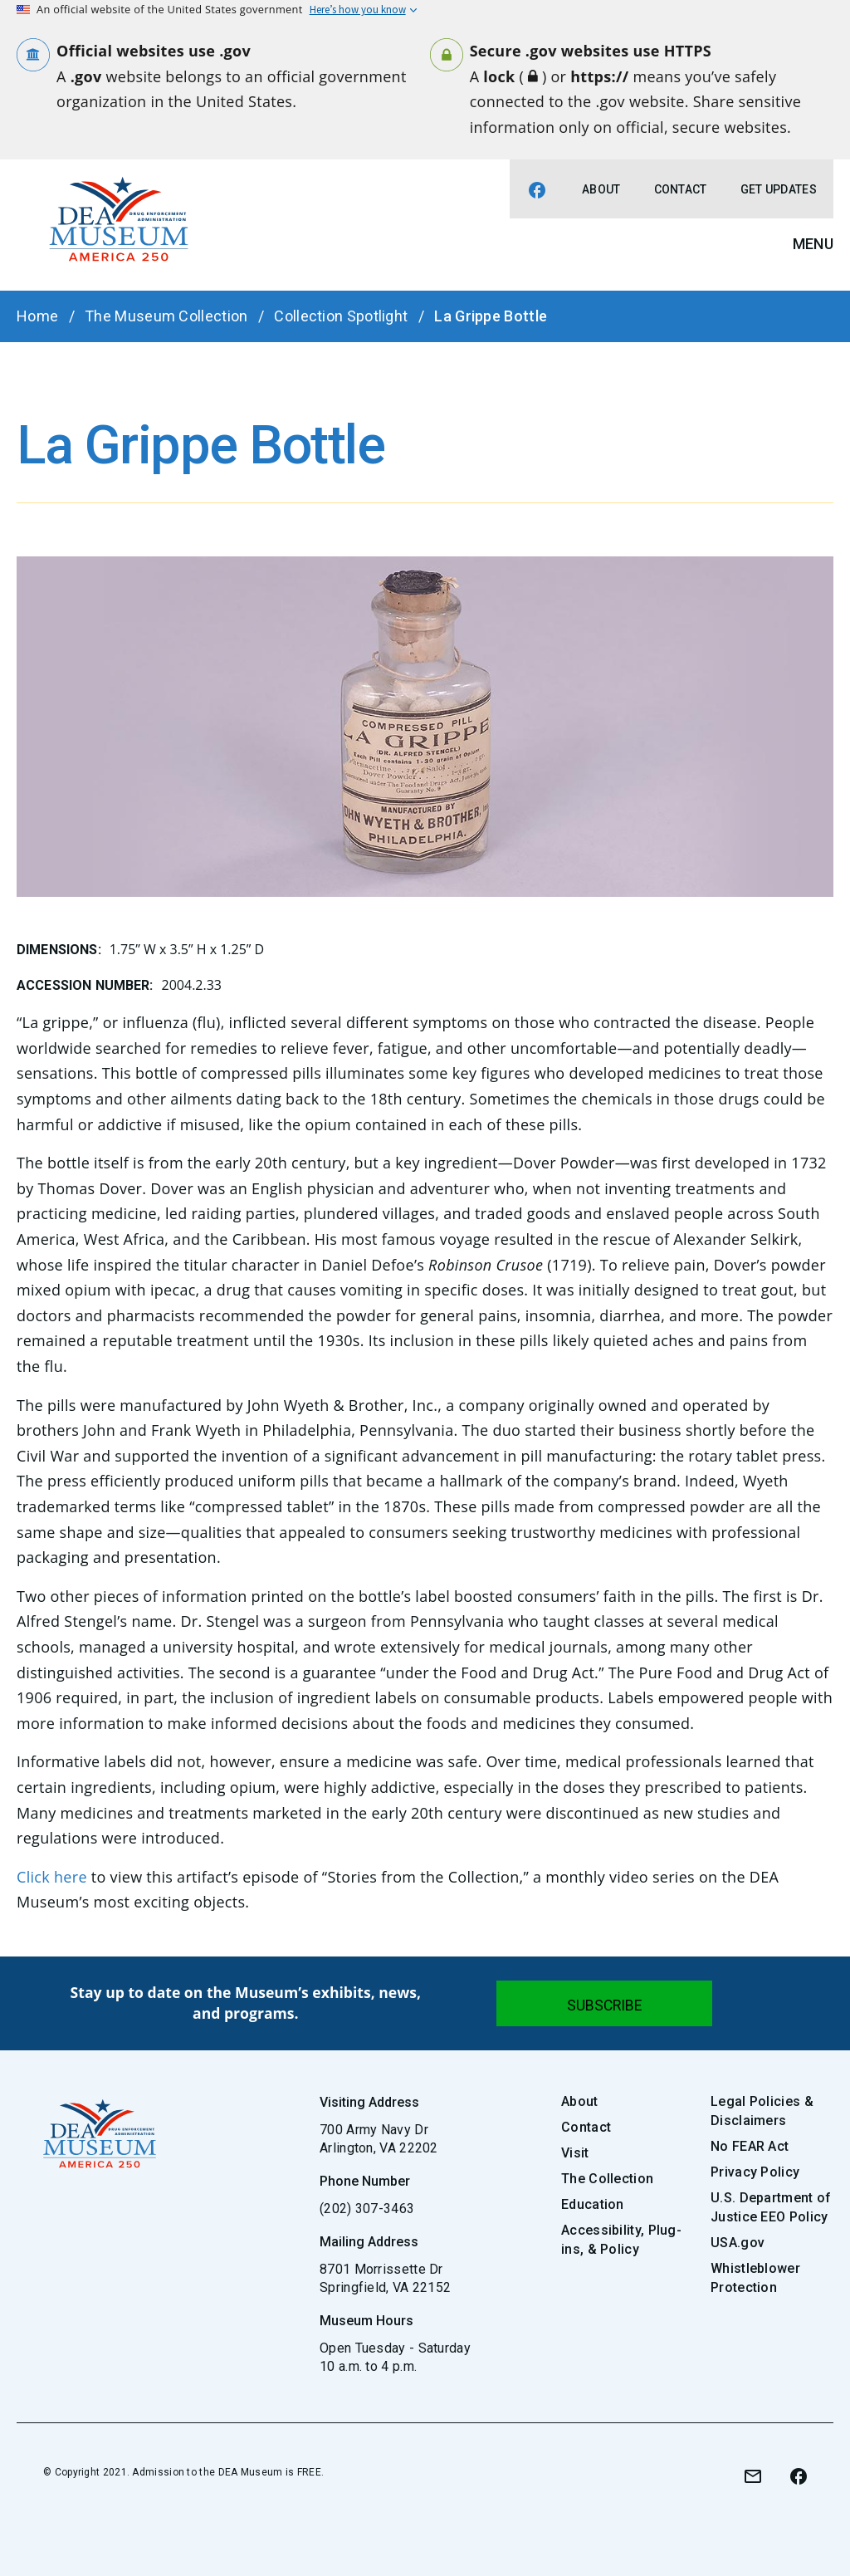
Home (37, 316)
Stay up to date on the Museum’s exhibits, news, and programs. (246, 2003)
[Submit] (603, 2003)
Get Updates (778, 189)
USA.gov (738, 2242)
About (601, 189)
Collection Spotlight (341, 316)
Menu (813, 243)
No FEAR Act (750, 2146)
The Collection (607, 2179)
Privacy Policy (755, 2172)
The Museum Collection (166, 316)
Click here (52, 1877)
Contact (680, 189)
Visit (575, 2153)
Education (592, 2204)
